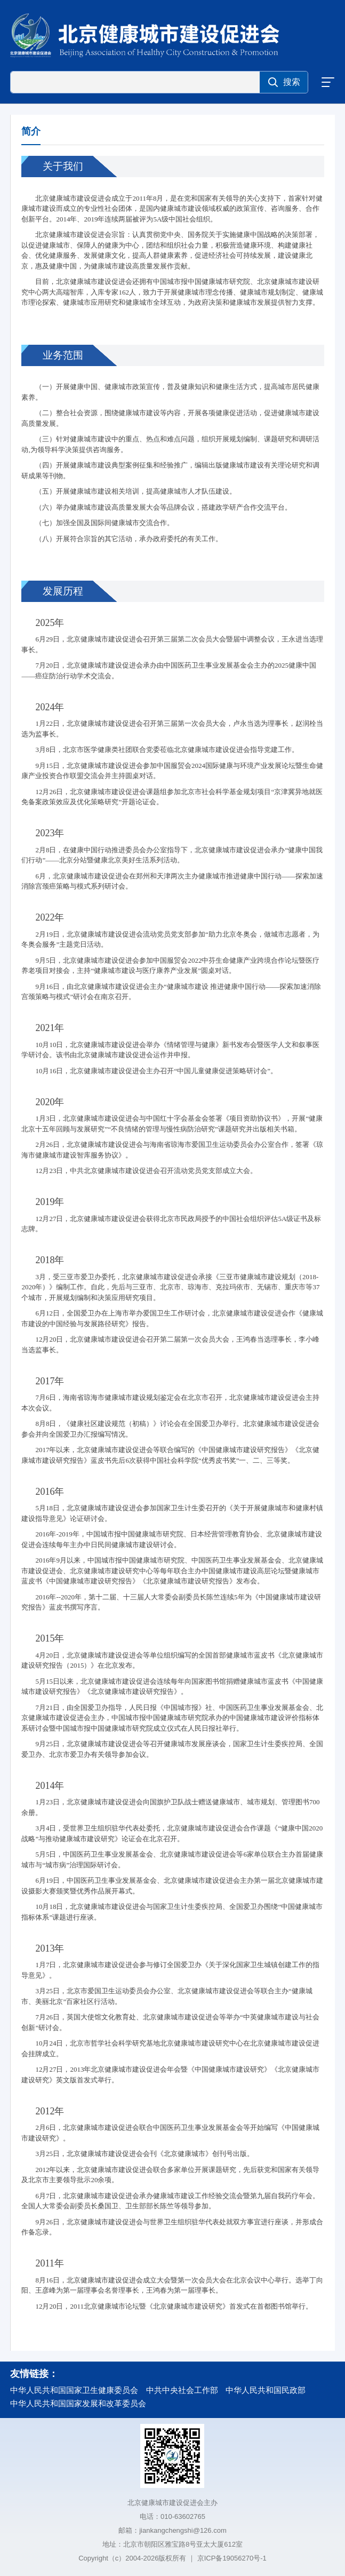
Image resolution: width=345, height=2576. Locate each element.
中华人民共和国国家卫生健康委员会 (74, 2390)
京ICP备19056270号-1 (232, 2558)
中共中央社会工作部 (182, 2390)
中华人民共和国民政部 (266, 2390)
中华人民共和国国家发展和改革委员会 (78, 2403)
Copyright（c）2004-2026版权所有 (132, 2558)
